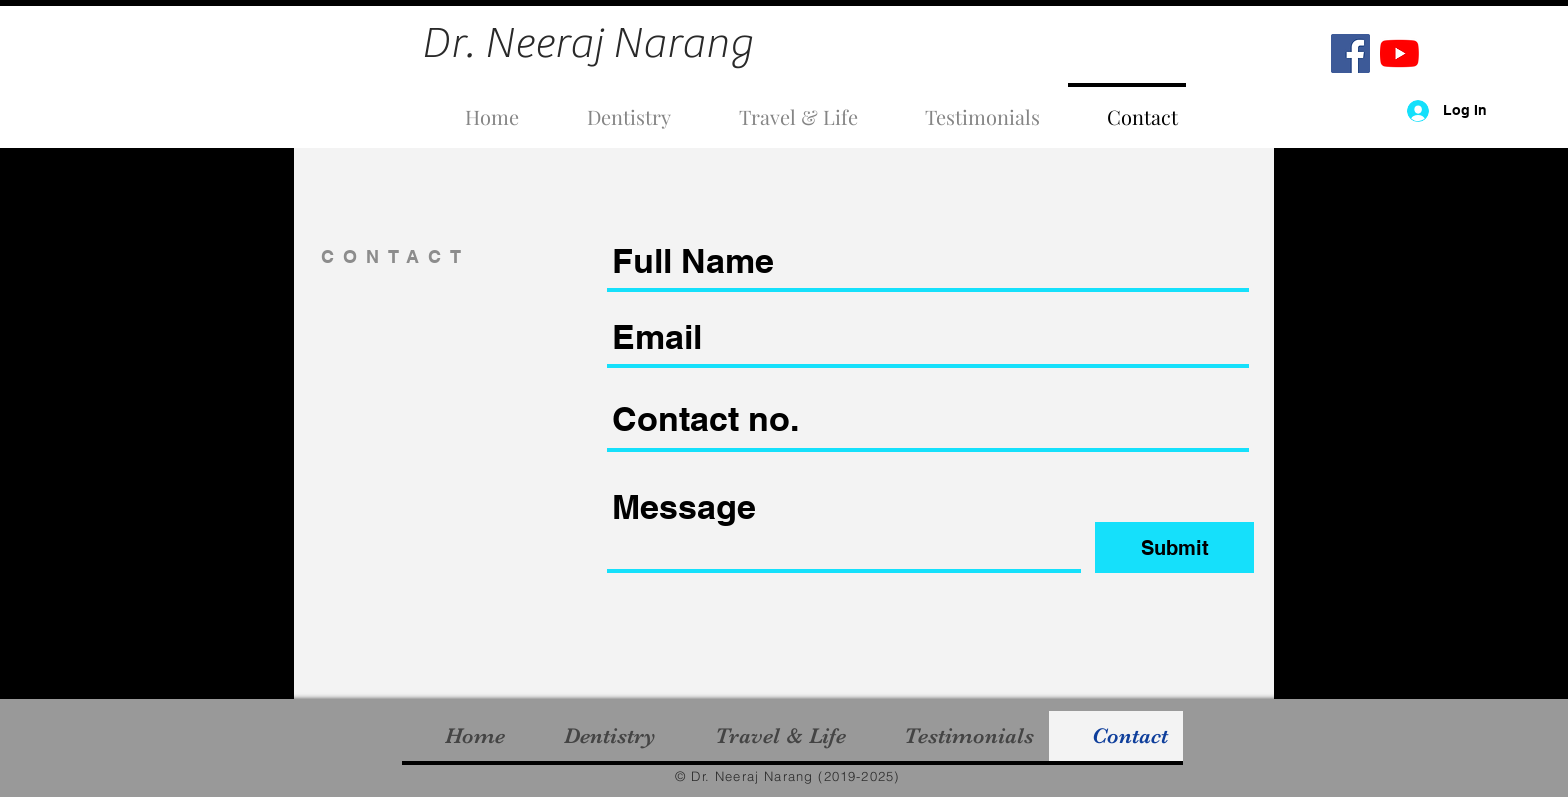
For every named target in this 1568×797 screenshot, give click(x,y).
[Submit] (1174, 547)
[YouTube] (1399, 53)
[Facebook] (1350, 53)
